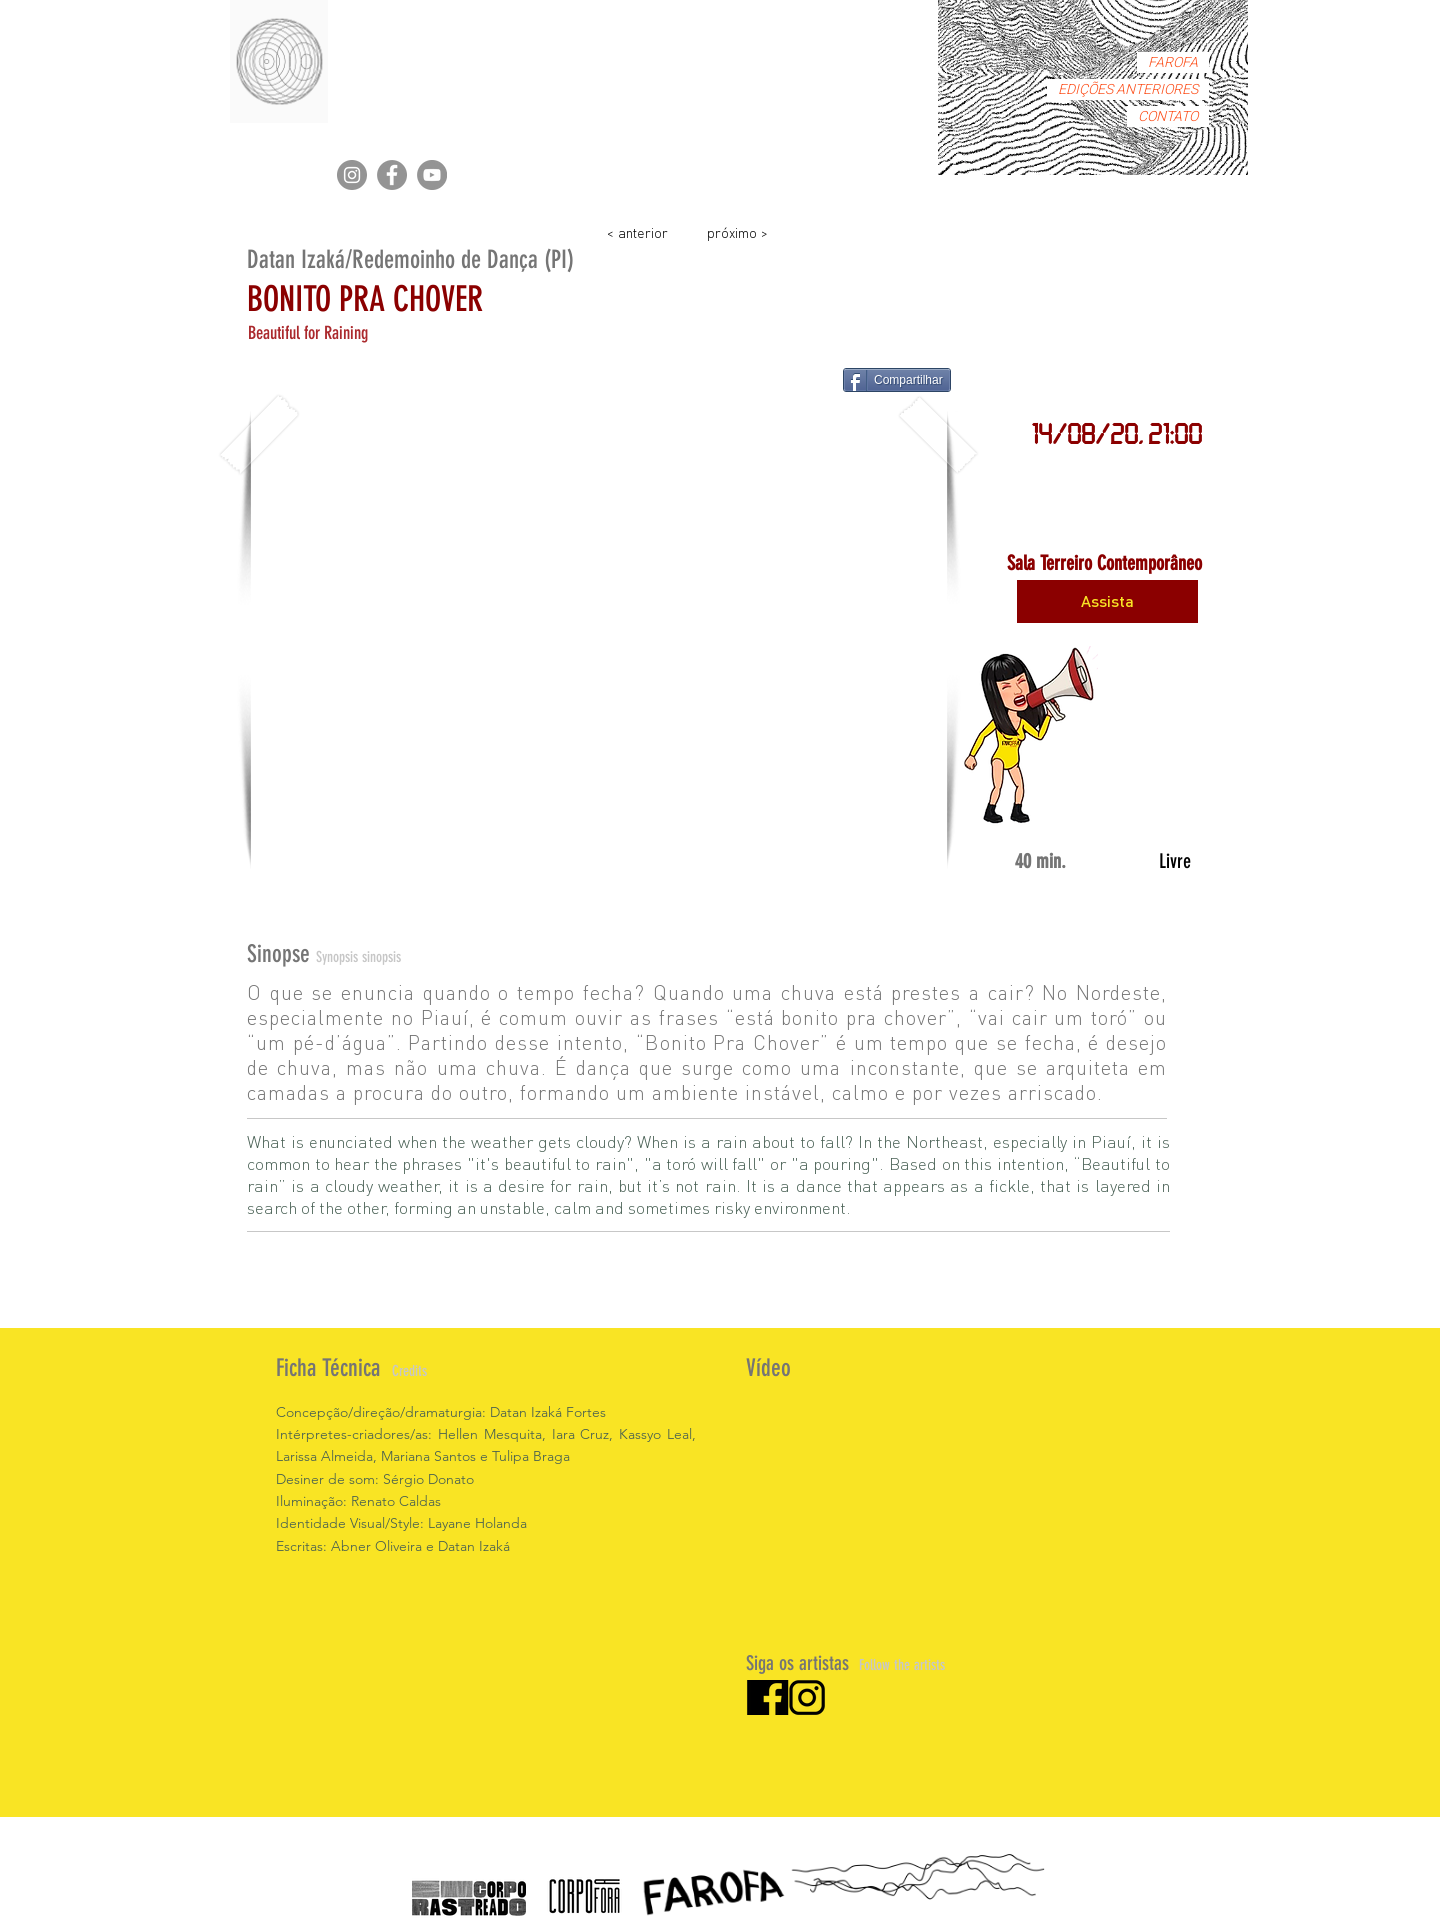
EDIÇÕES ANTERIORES (1128, 89)
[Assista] (1107, 601)
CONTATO (1168, 116)
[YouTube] (432, 175)
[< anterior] (637, 231)
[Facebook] (392, 175)
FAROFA (1173, 62)
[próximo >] (737, 231)
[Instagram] (352, 175)
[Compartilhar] (897, 380)
